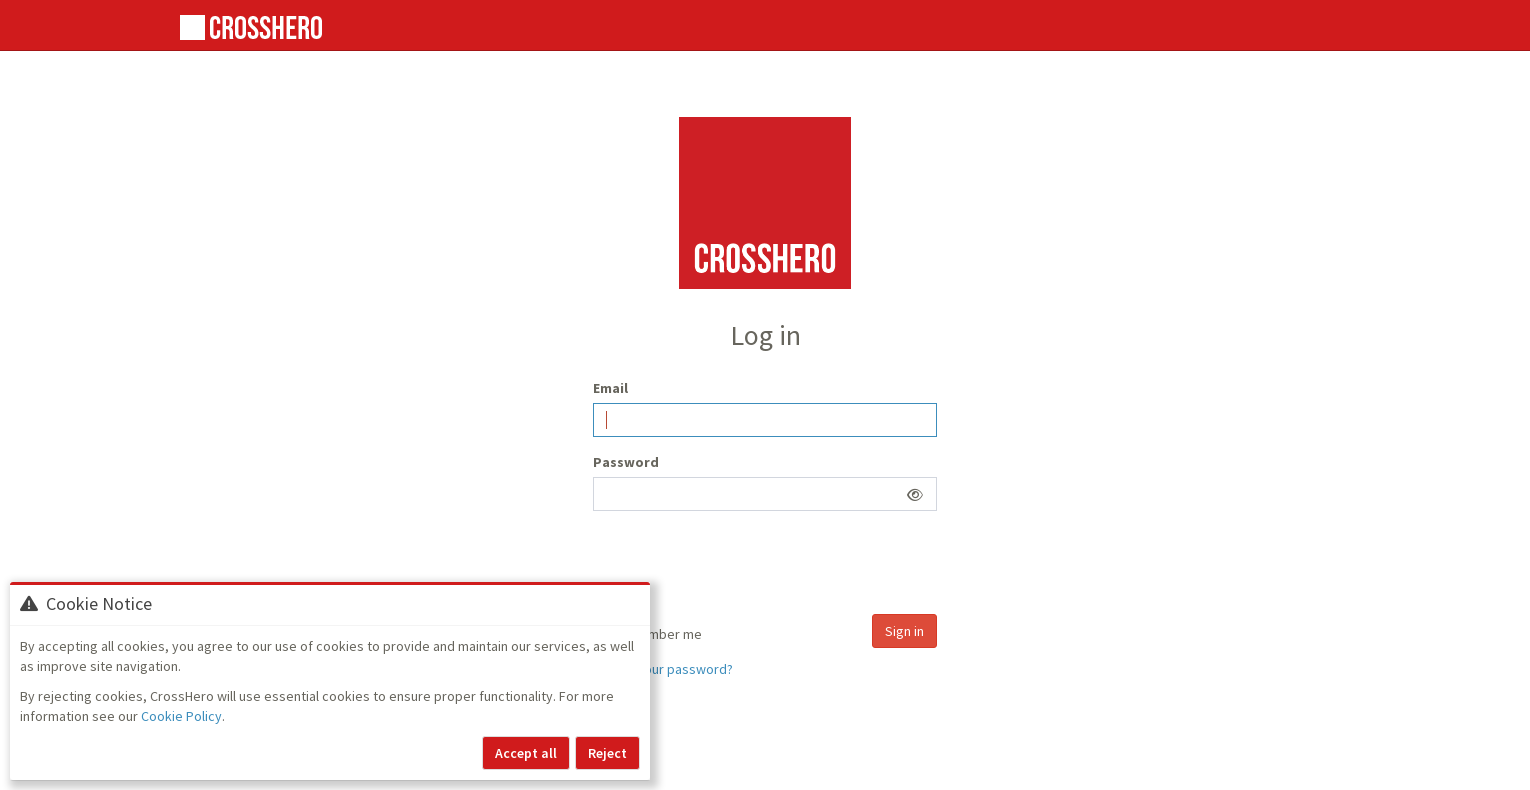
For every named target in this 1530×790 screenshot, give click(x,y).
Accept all (526, 753)
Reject (607, 753)
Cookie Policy (181, 716)
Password (626, 462)
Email (610, 388)
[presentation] (745, 565)
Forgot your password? (663, 669)
